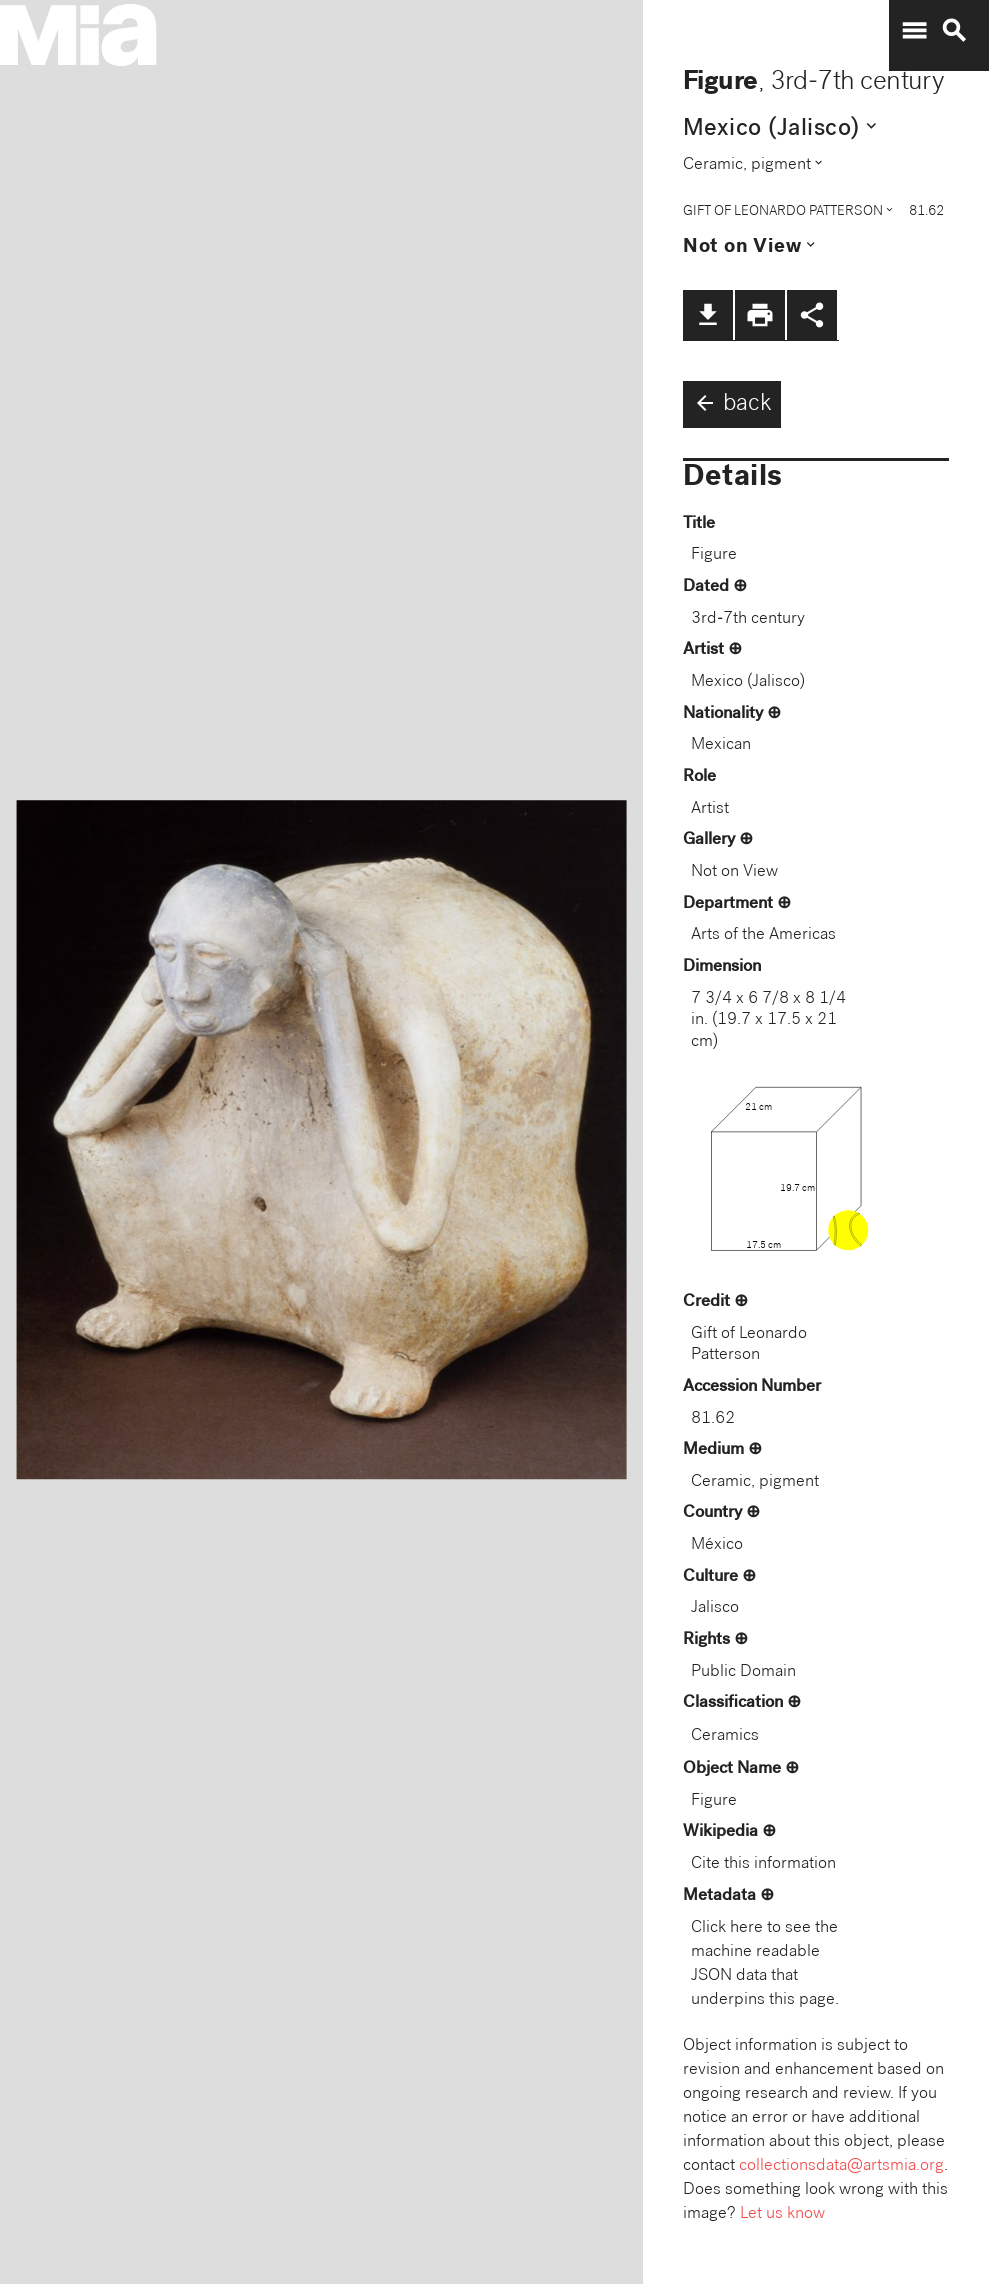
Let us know (782, 2214)
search (954, 31)
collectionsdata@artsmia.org (841, 2166)
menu (914, 31)
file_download (708, 315)
